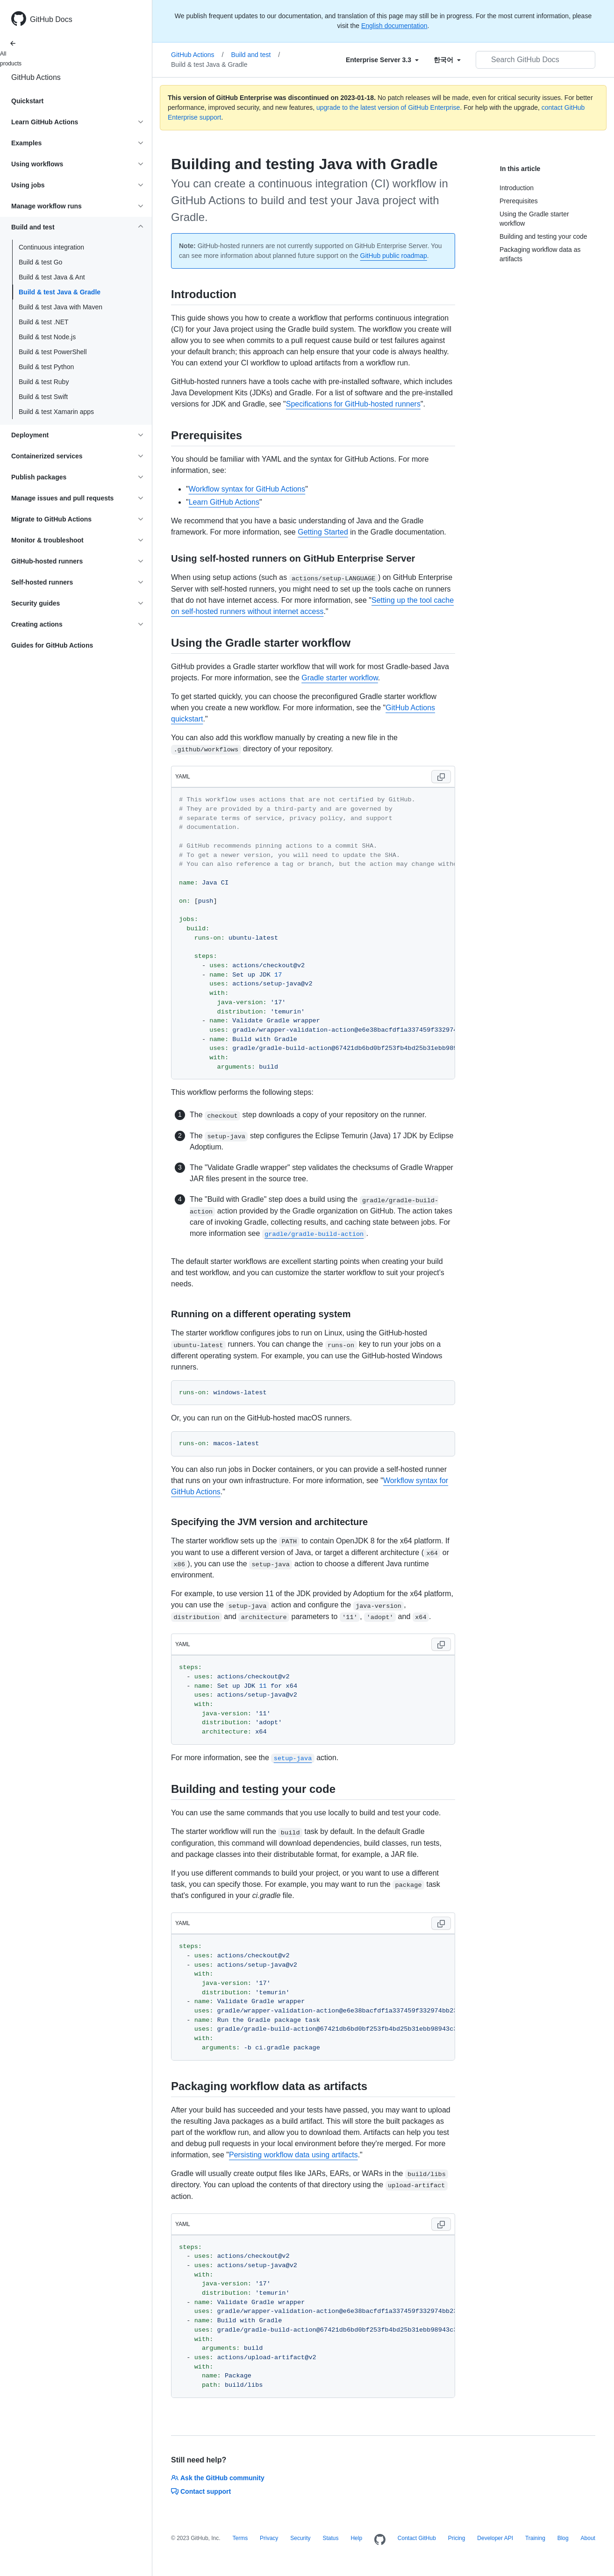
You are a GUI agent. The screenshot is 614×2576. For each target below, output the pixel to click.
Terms (240, 2538)
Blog (563, 2538)
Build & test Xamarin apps (56, 411)
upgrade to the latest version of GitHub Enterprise (388, 107)
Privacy (269, 2538)
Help (356, 2538)
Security (300, 2538)
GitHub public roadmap (393, 255)
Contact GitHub (417, 2538)
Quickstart (27, 101)
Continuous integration (51, 247)
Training (535, 2538)
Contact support (201, 2491)
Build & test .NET (44, 322)
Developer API (495, 2538)
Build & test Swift (43, 396)
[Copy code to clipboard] (441, 776)
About (588, 2538)
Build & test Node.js (47, 337)
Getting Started (323, 532)
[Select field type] (382, 59)
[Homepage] (380, 2540)
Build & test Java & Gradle (59, 292)
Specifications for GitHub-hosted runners (353, 404)
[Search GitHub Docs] (535, 60)
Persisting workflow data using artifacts (293, 2155)
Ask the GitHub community (217, 2478)
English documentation (394, 25)
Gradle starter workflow (339, 678)
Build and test (255, 54)
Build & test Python (46, 367)
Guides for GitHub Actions (52, 645)
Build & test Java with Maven (60, 307)
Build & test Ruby (44, 381)
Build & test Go (40, 262)
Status (330, 2538)
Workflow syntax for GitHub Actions (247, 489)
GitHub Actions (36, 77)
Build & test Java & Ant (52, 277)
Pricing (456, 2538)
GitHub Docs (51, 19)
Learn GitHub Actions (224, 502)
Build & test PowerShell (53, 352)
